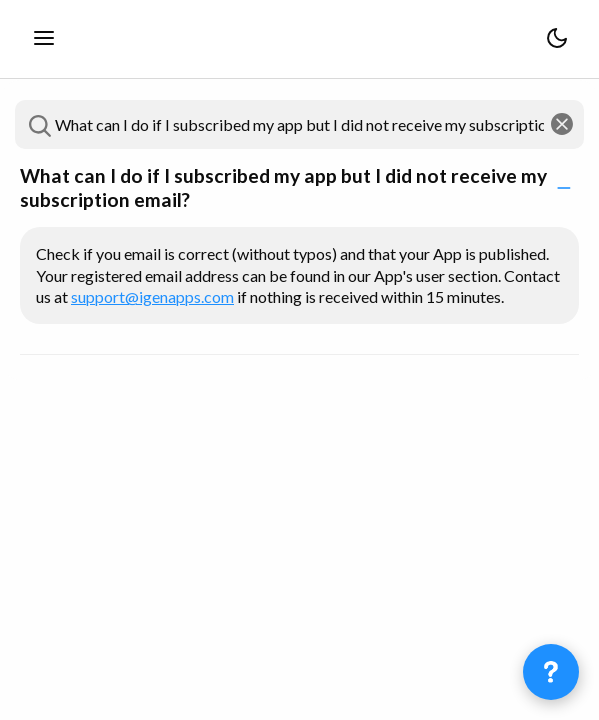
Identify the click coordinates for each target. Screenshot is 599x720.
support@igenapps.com (152, 296)
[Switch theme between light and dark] (557, 39)
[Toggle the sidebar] (44, 39)
